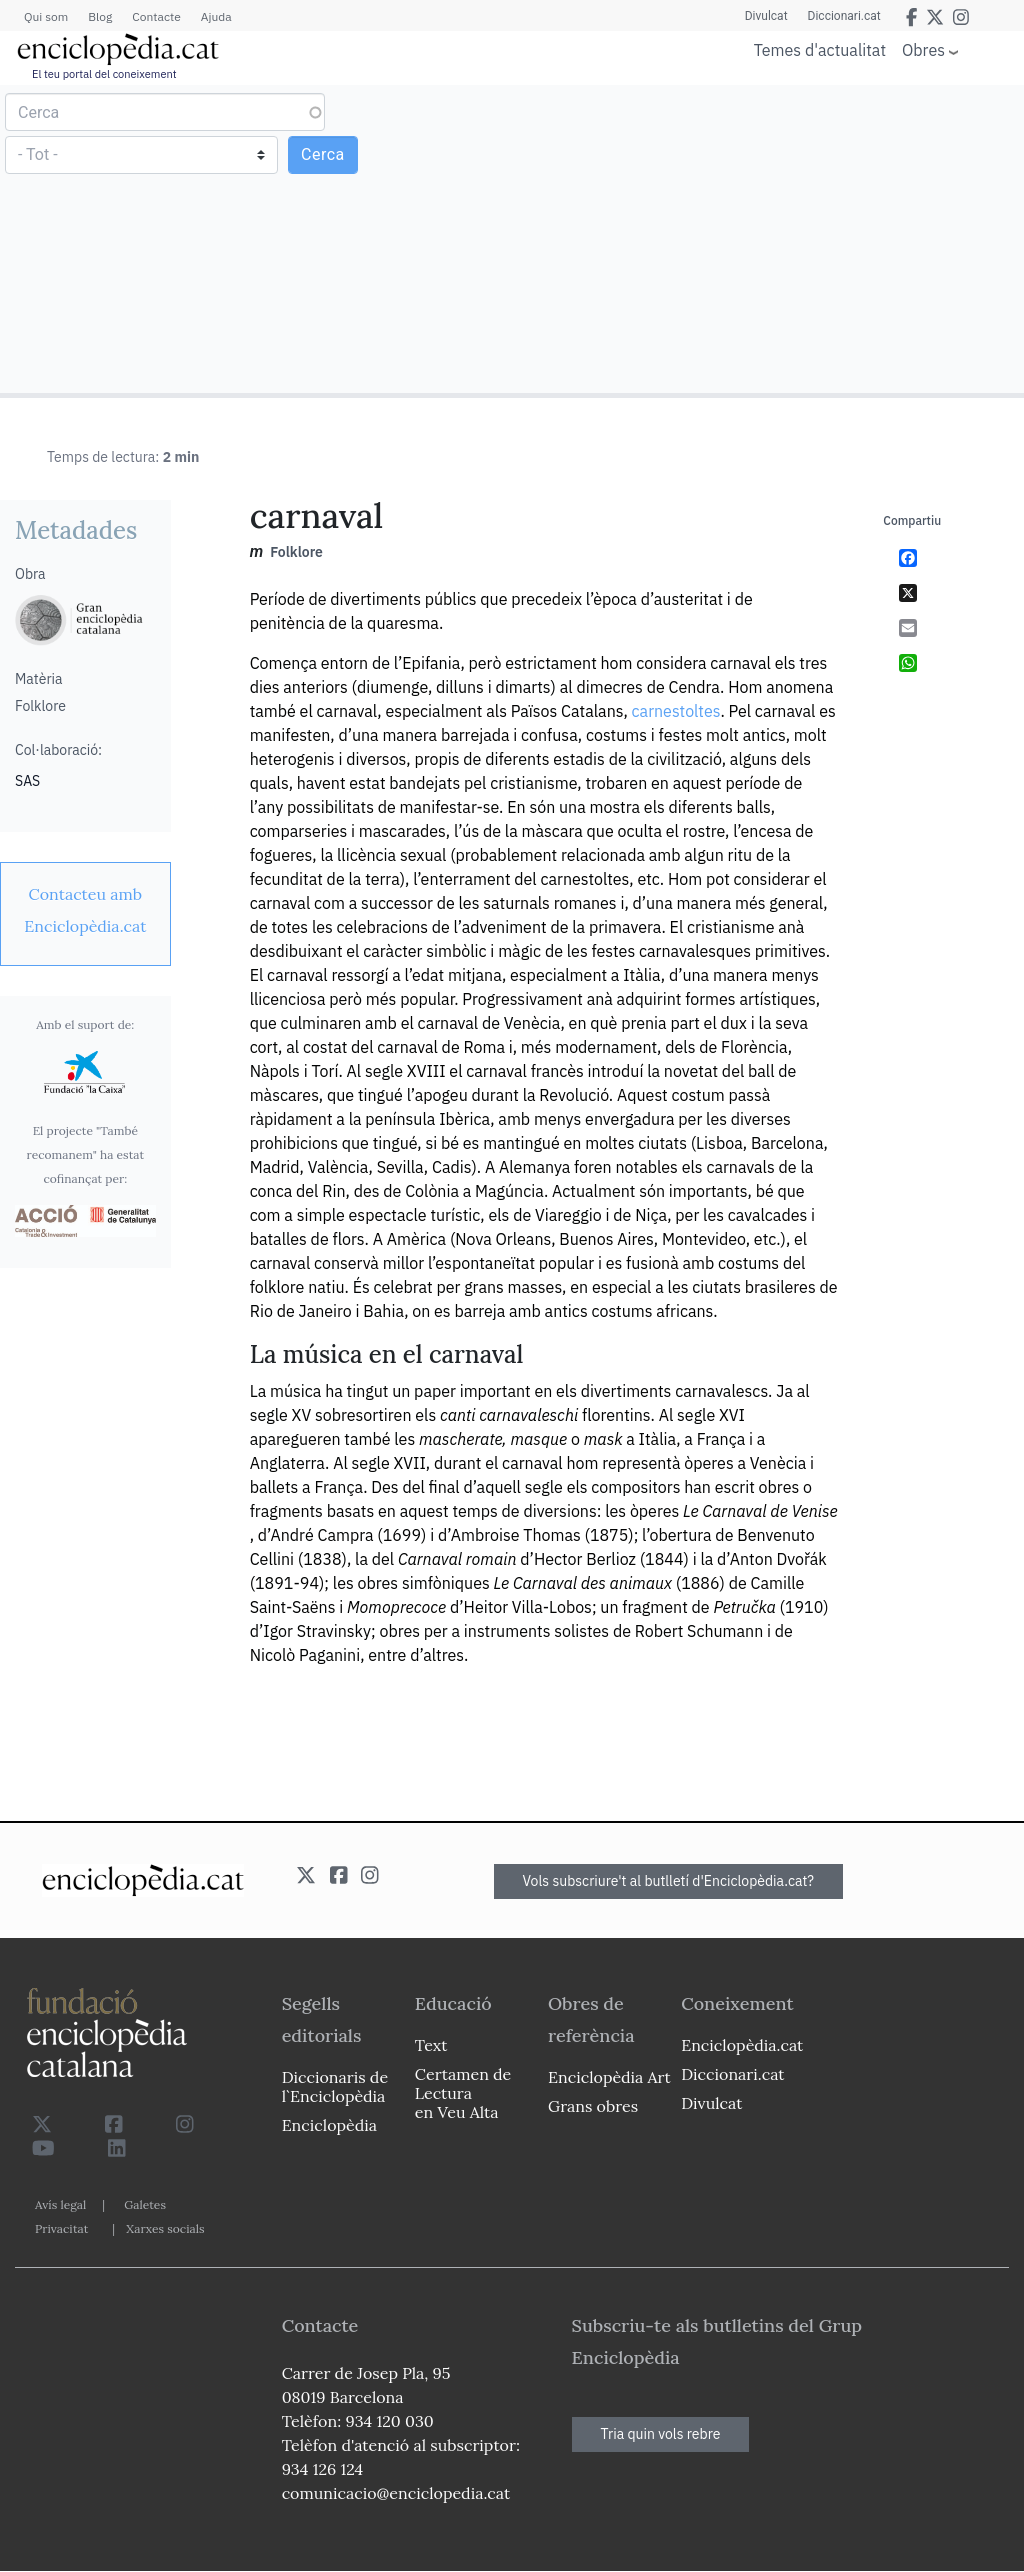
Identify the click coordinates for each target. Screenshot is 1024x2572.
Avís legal (60, 2204)
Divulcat (766, 16)
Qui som (46, 16)
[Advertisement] (765, 238)
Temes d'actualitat (820, 50)
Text (431, 2045)
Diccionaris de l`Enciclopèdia (335, 2086)
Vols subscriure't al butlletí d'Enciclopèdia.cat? (669, 1881)
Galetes (145, 2204)
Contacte (156, 16)
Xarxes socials (165, 2228)
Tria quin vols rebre (661, 2434)
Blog (100, 16)
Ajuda (216, 16)
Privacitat (61, 2228)
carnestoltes (676, 711)
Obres (923, 49)
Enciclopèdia (329, 2125)
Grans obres (593, 2106)
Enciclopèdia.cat (742, 2045)
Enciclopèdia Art (609, 2077)
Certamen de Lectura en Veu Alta (463, 2093)
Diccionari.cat (844, 16)
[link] (85, 910)
